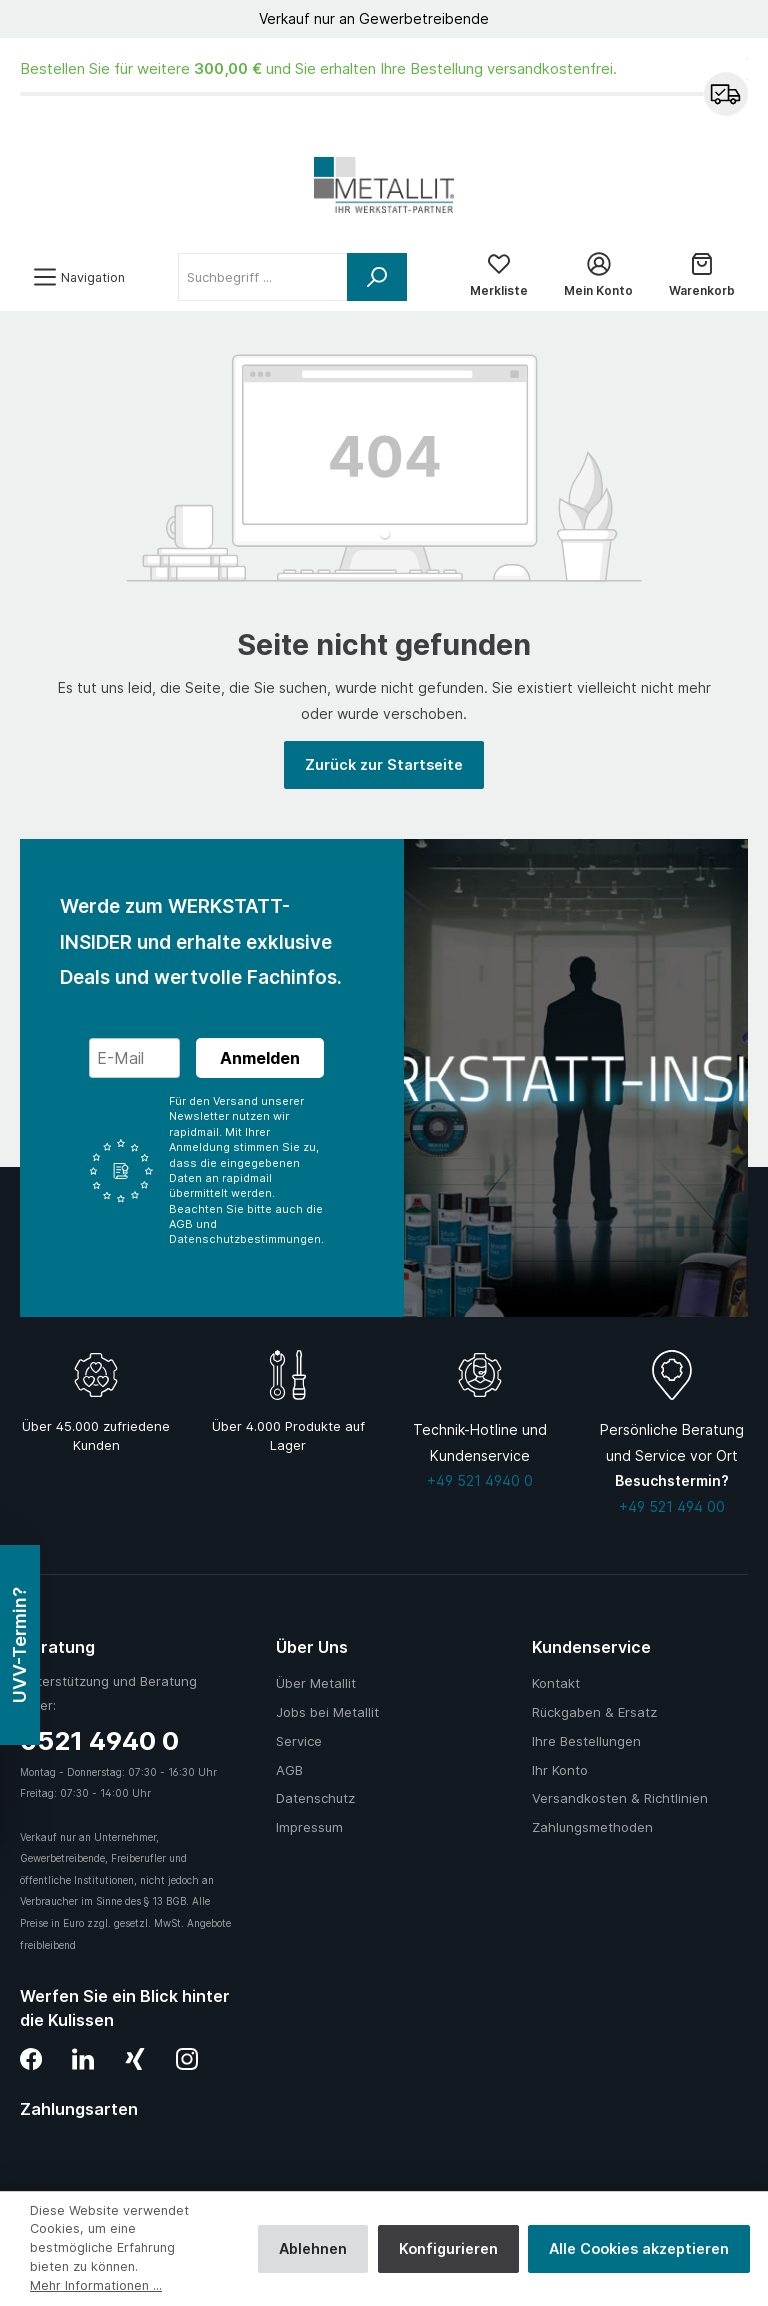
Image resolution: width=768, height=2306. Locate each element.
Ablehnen (313, 2248)
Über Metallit (316, 1683)
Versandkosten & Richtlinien (620, 1798)
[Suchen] (377, 277)
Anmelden (260, 1058)
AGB (289, 1770)
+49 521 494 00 (672, 1506)
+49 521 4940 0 (480, 1480)
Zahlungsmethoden (592, 1827)
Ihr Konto (560, 1770)
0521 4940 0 (99, 1740)
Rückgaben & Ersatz (594, 1712)
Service (299, 1741)
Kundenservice (591, 1647)
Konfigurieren (448, 2248)
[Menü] (79, 277)
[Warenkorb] (702, 277)
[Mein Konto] (598, 277)
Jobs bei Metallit (327, 1712)
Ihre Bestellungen (586, 1741)
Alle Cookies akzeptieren (639, 2248)
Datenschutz (315, 1798)
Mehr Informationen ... (96, 2285)
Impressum (309, 1827)
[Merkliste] (499, 277)
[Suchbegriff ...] (263, 277)
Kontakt (556, 1683)
